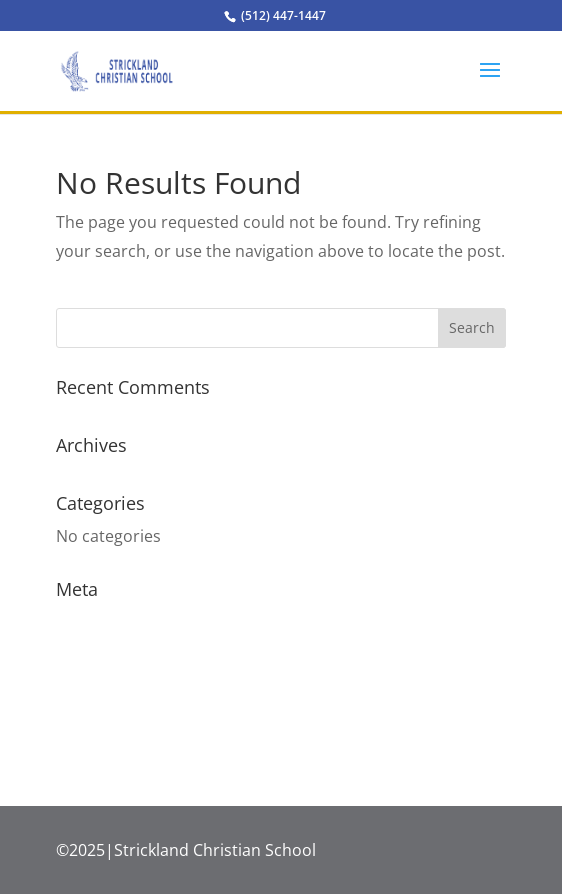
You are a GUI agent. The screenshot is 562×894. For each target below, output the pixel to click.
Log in (78, 622)
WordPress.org (113, 733)
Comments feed (116, 696)
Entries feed (101, 659)
